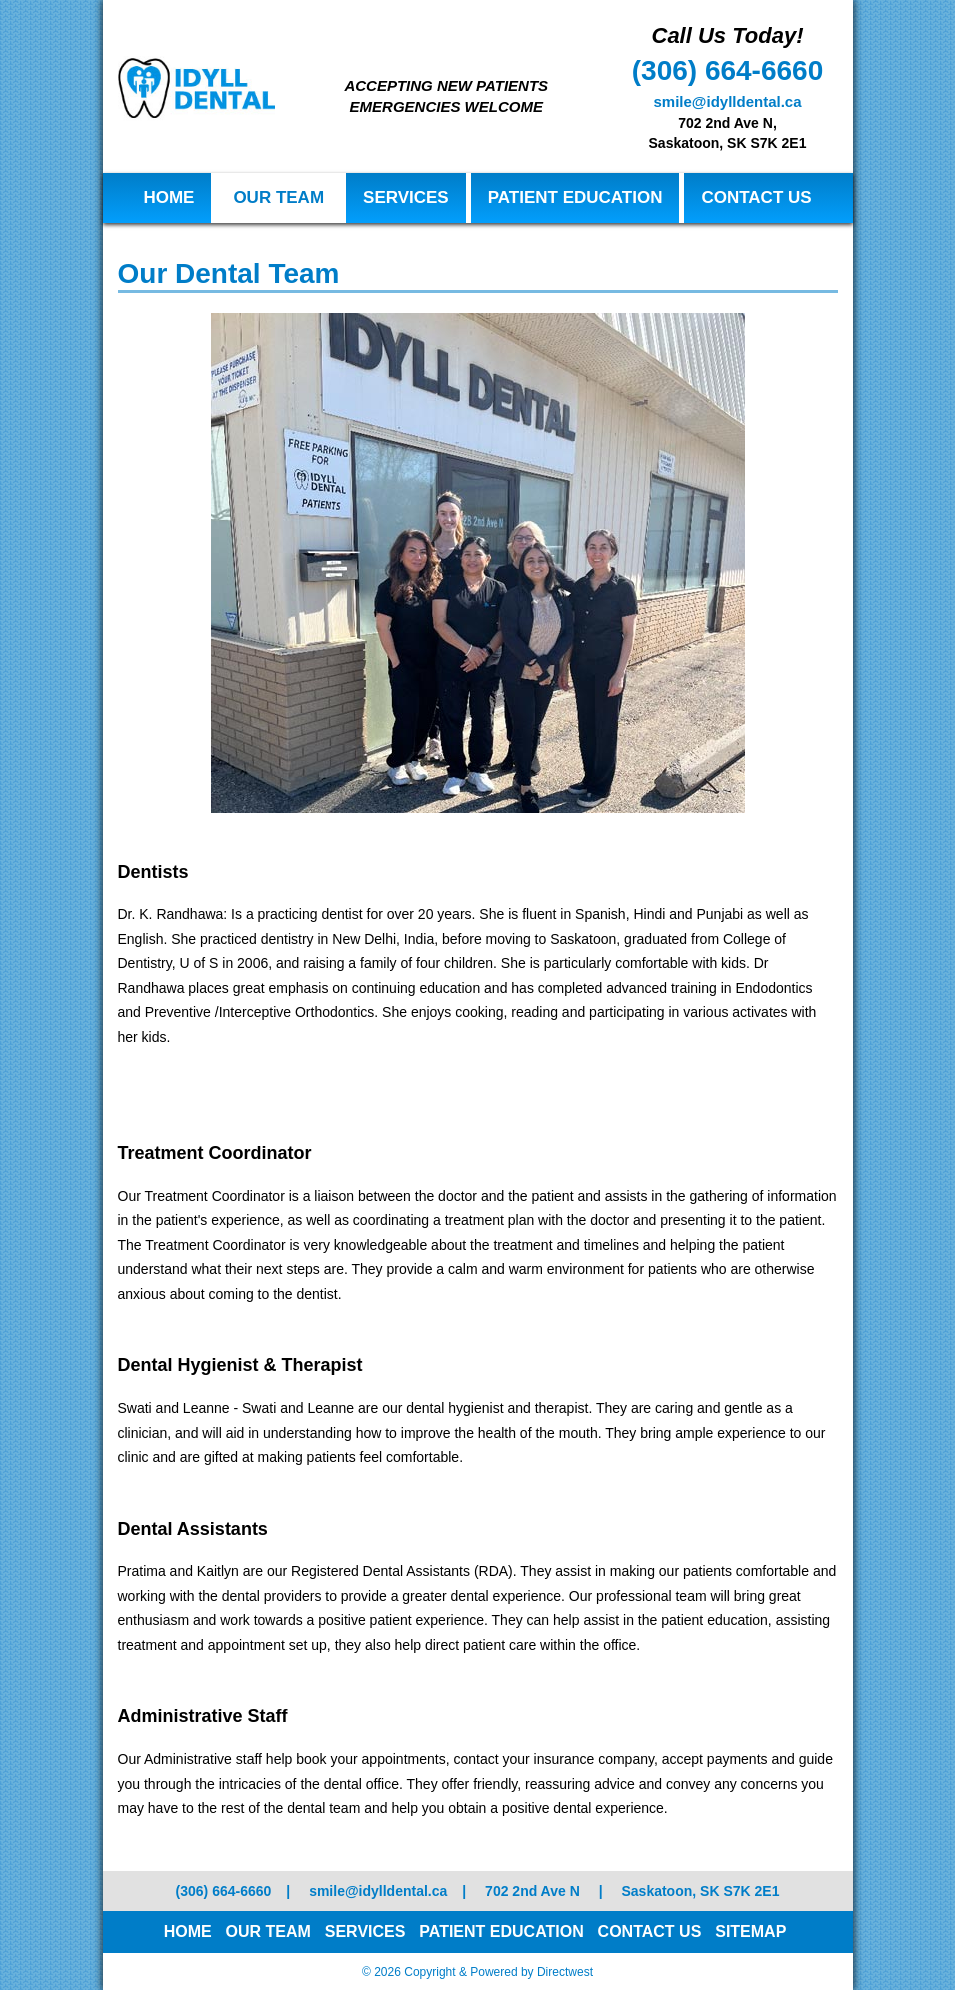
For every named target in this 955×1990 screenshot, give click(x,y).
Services (406, 197)
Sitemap (750, 1931)
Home (168, 197)
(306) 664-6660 (727, 70)
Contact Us (756, 197)
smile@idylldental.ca (727, 101)
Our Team (278, 197)
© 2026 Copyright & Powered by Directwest (477, 1972)
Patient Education (575, 197)
